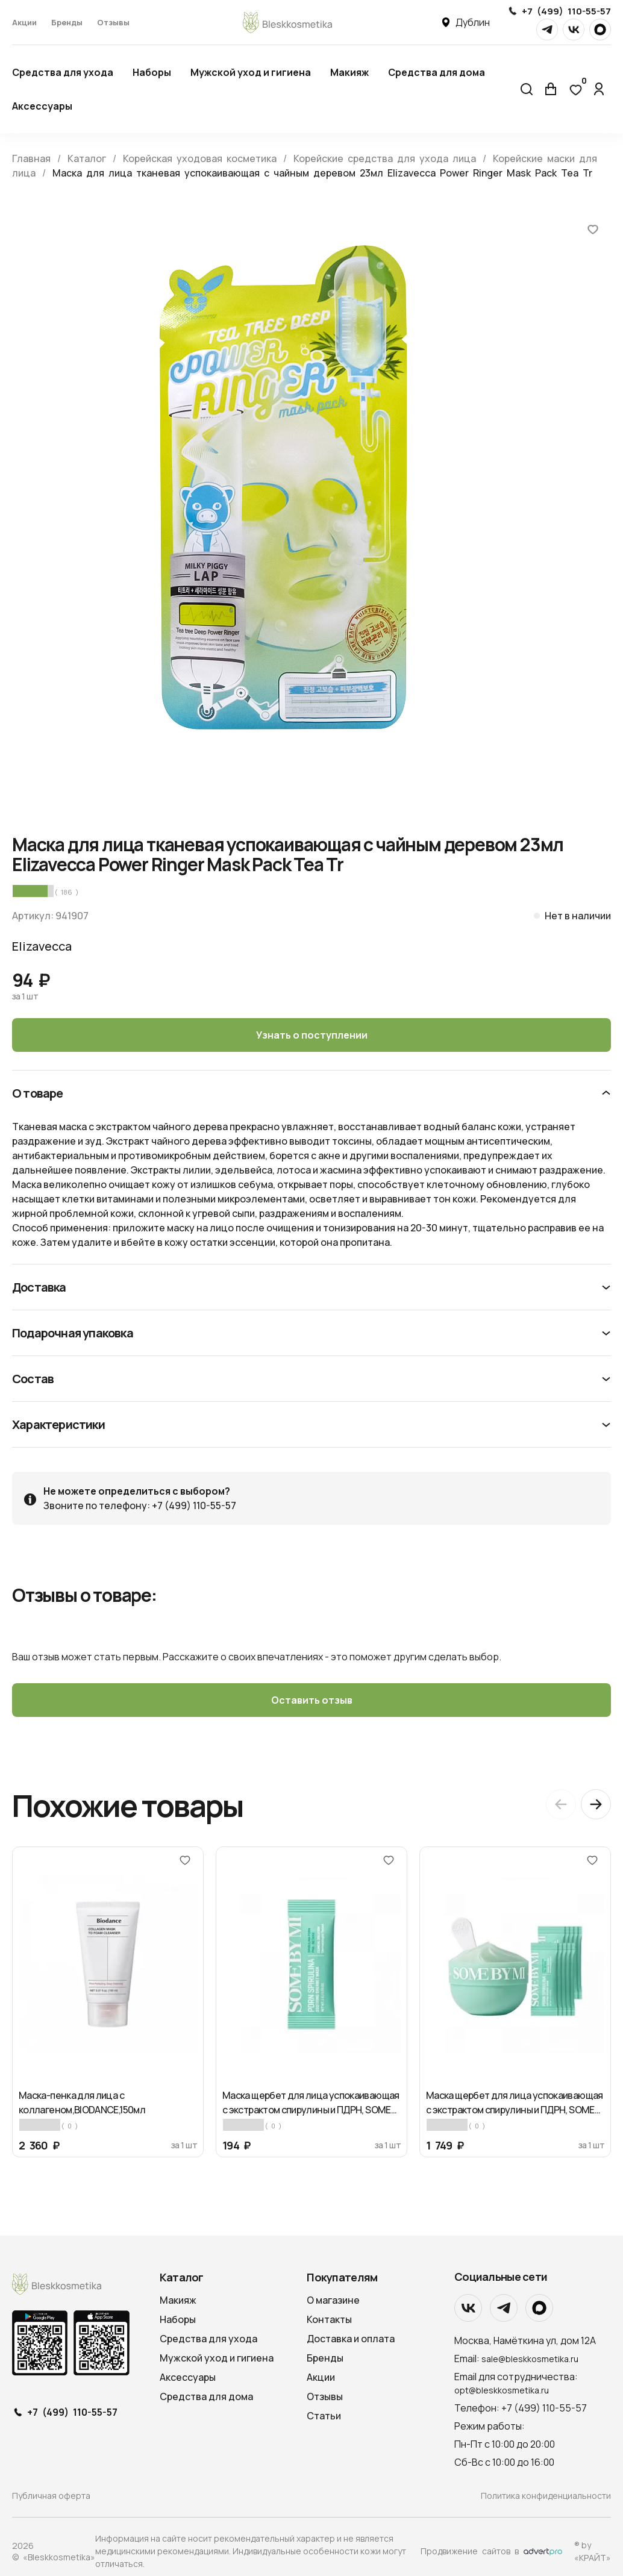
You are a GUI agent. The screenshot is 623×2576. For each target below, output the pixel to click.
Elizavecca (42, 946)
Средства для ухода (62, 72)
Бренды (67, 22)
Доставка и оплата (351, 2338)
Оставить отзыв (311, 1700)
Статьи (324, 2415)
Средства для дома (436, 72)
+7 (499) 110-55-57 (566, 11)
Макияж (349, 72)
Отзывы (113, 22)
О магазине (333, 2300)
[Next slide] (596, 1804)
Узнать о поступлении (312, 1035)
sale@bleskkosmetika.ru (529, 2359)
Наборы (152, 72)
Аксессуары (42, 106)
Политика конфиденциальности (546, 2495)
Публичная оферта (51, 2495)
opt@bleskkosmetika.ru (501, 2390)
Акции (24, 22)
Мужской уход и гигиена (250, 72)
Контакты (329, 2319)
